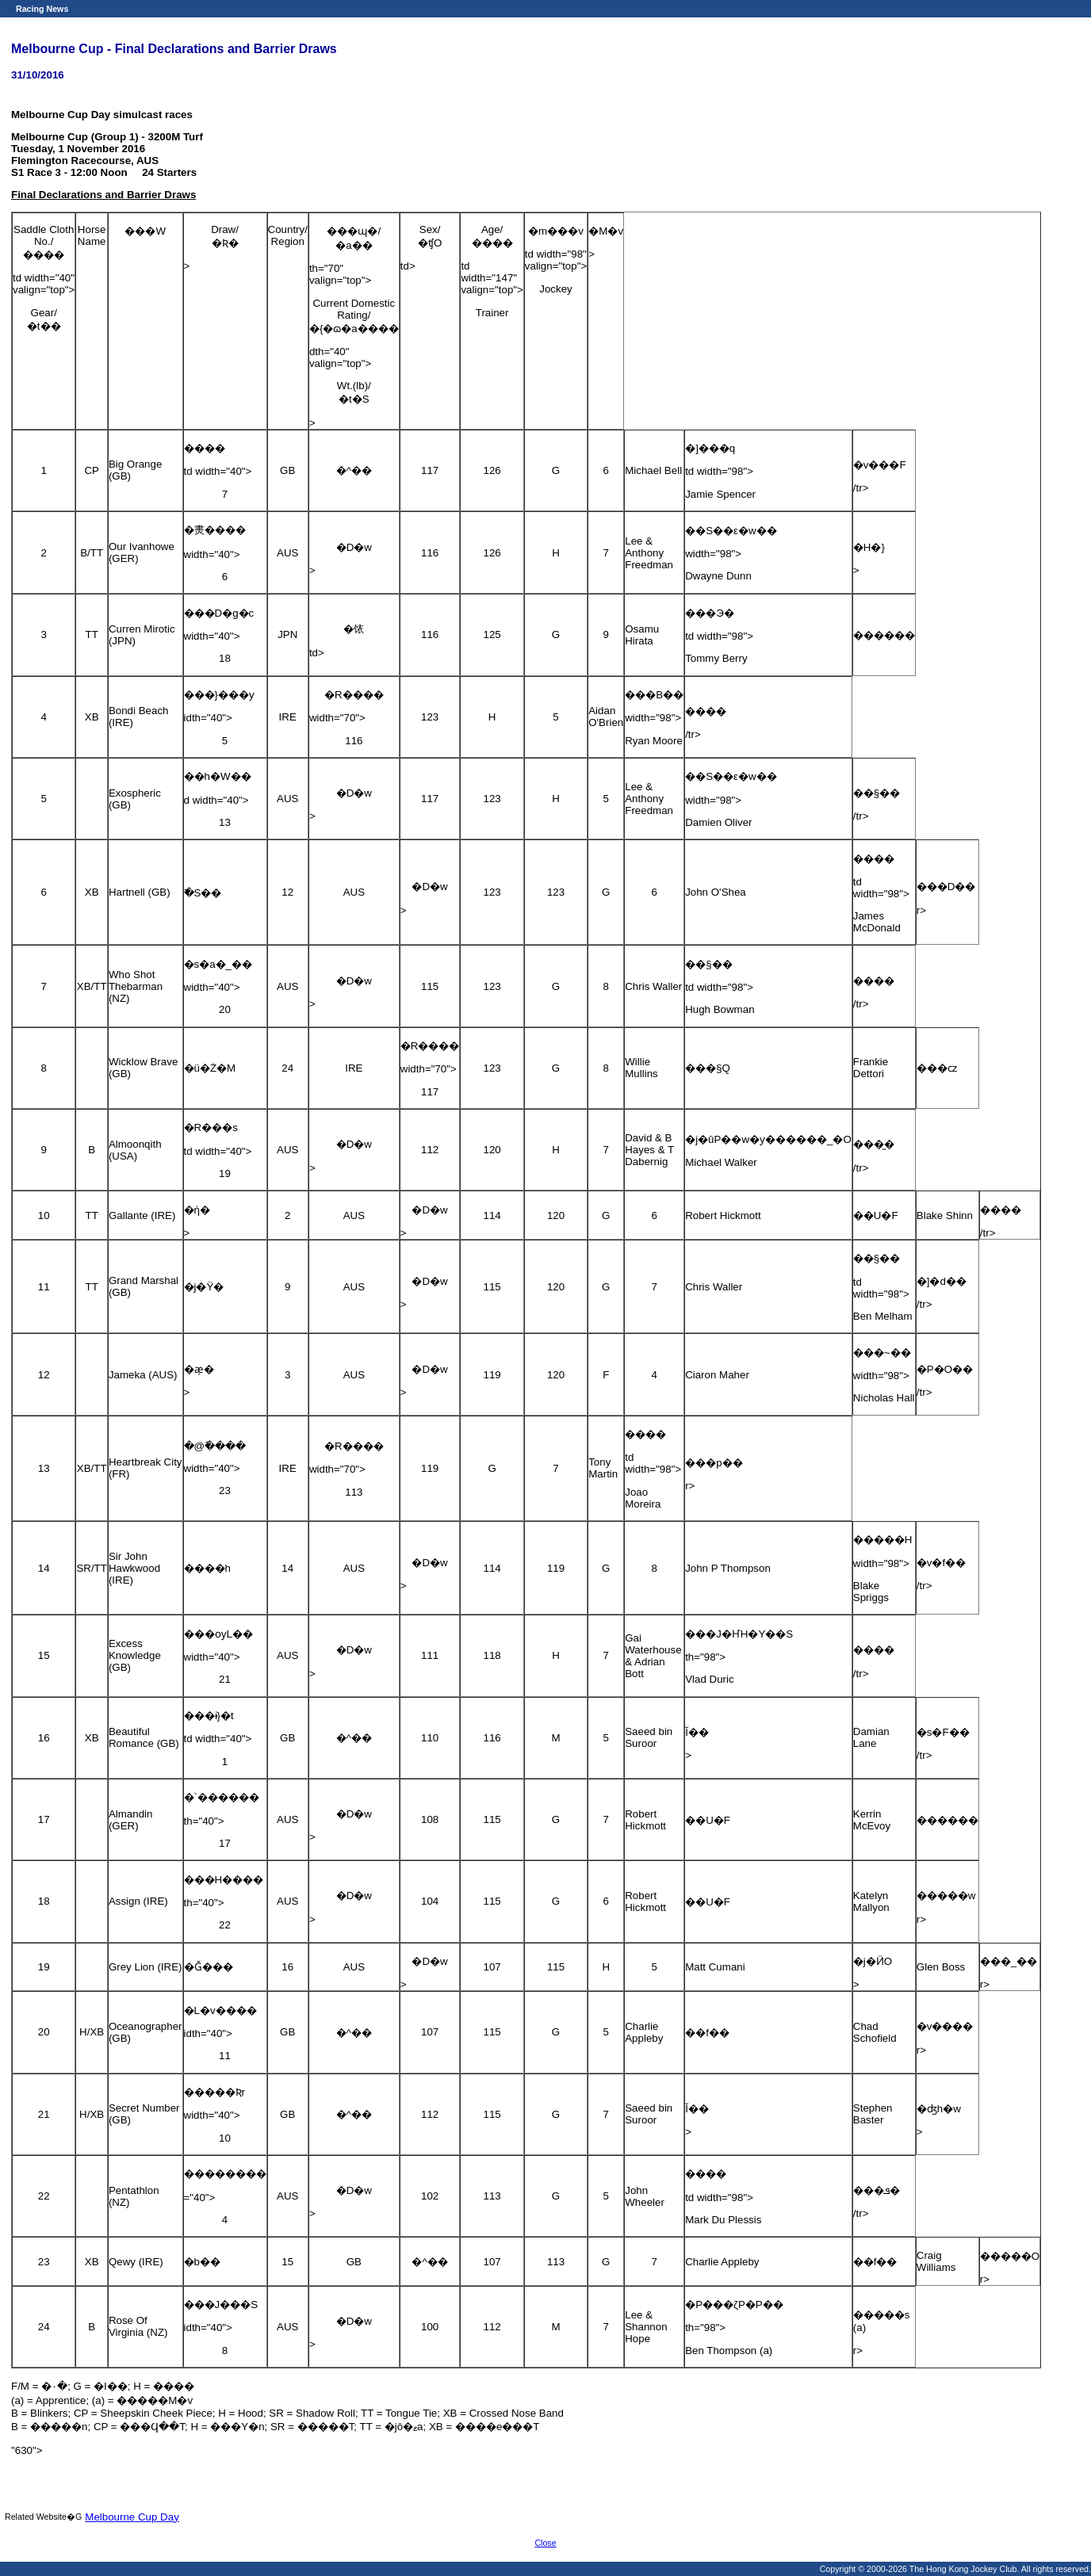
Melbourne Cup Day (132, 2517)
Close (545, 2542)
